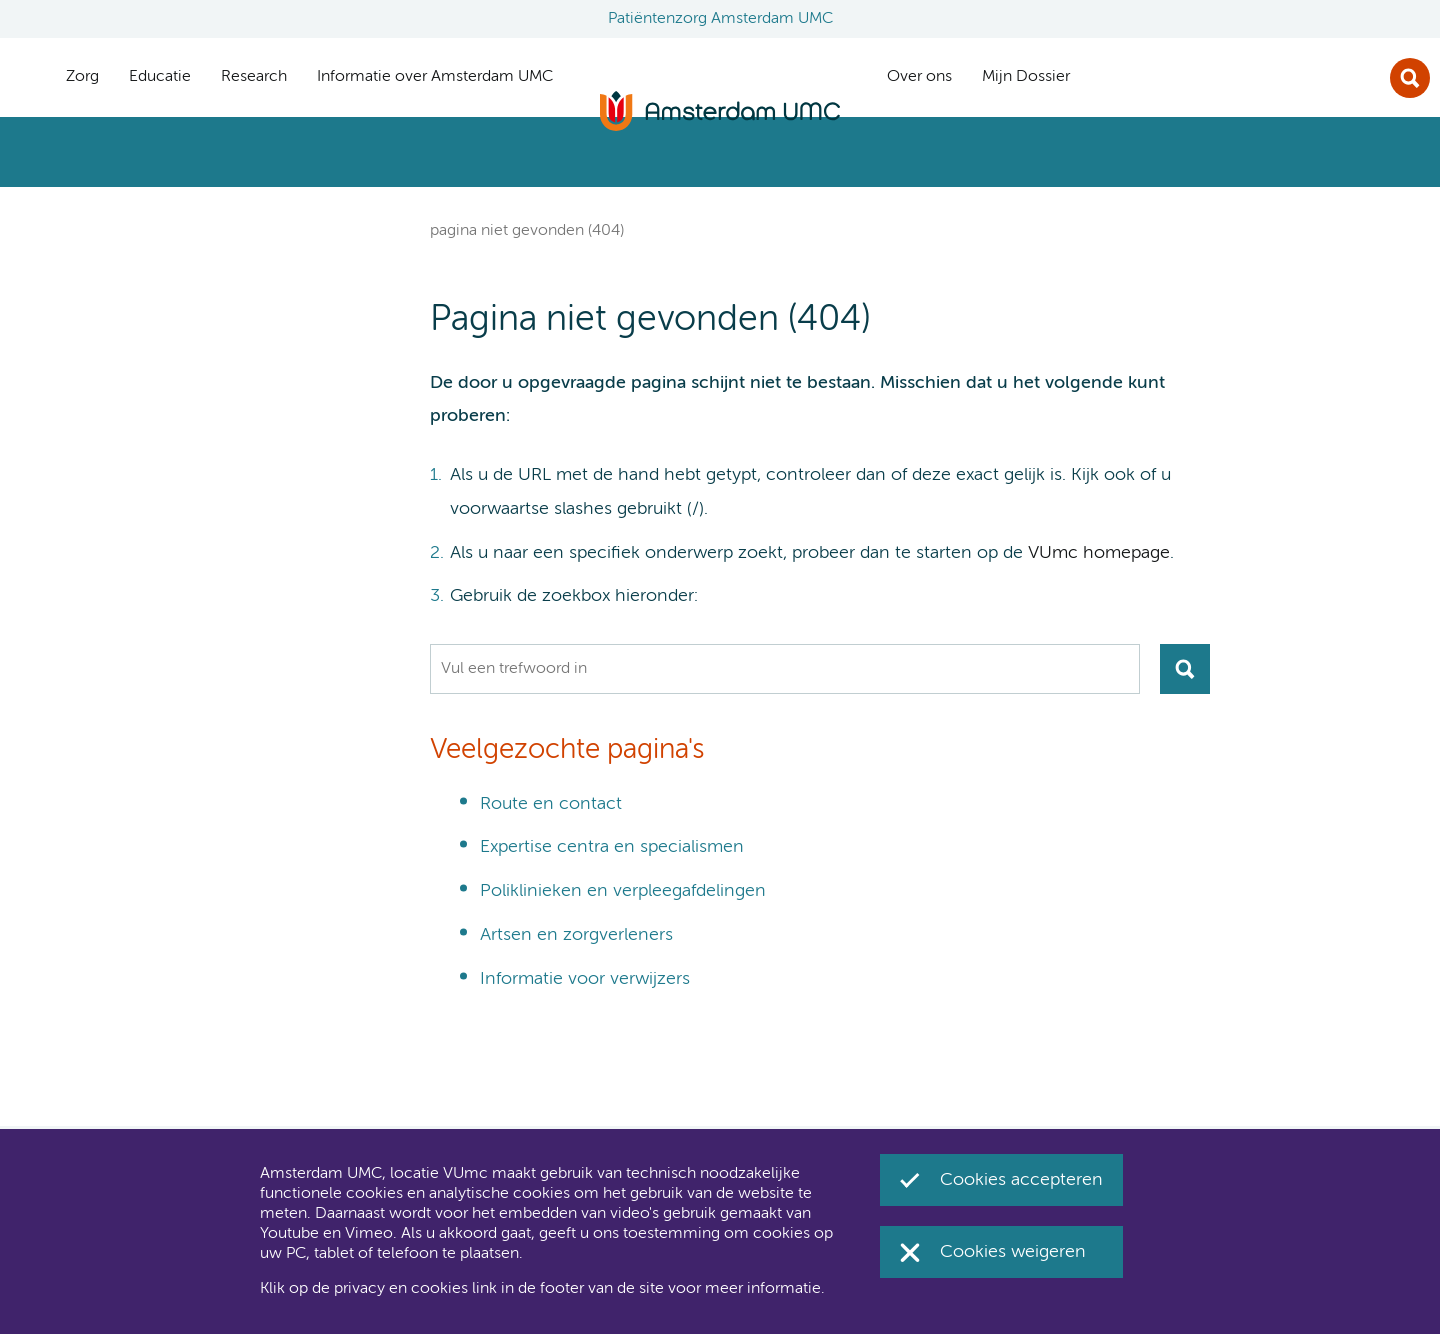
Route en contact (551, 804)
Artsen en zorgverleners (576, 935)
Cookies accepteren (1021, 1180)
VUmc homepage (1099, 553)
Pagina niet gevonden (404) (527, 231)
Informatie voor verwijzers (585, 979)
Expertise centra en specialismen (612, 847)
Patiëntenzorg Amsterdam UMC (720, 19)
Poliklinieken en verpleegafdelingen (623, 891)
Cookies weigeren (1013, 1252)
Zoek (1410, 78)
